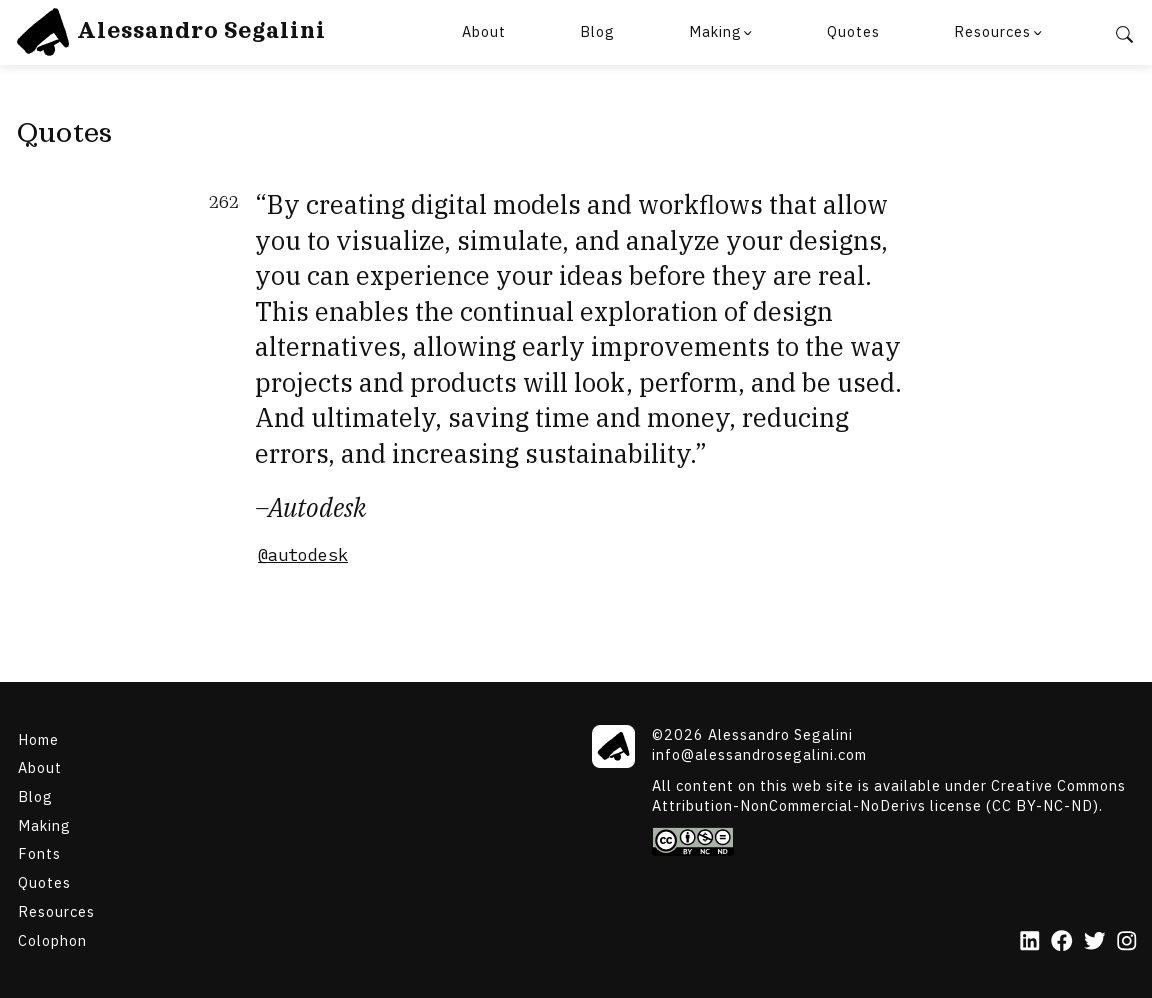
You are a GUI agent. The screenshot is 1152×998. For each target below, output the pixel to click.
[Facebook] (1062, 942)
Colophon (52, 939)
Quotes (853, 31)
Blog (597, 31)
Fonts (39, 853)
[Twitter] (1095, 942)
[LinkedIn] (1030, 942)
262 (224, 203)
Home (38, 738)
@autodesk (303, 555)
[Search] (1125, 33)
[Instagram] (1127, 942)
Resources (992, 31)
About (484, 31)
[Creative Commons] (894, 841)
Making (715, 31)
